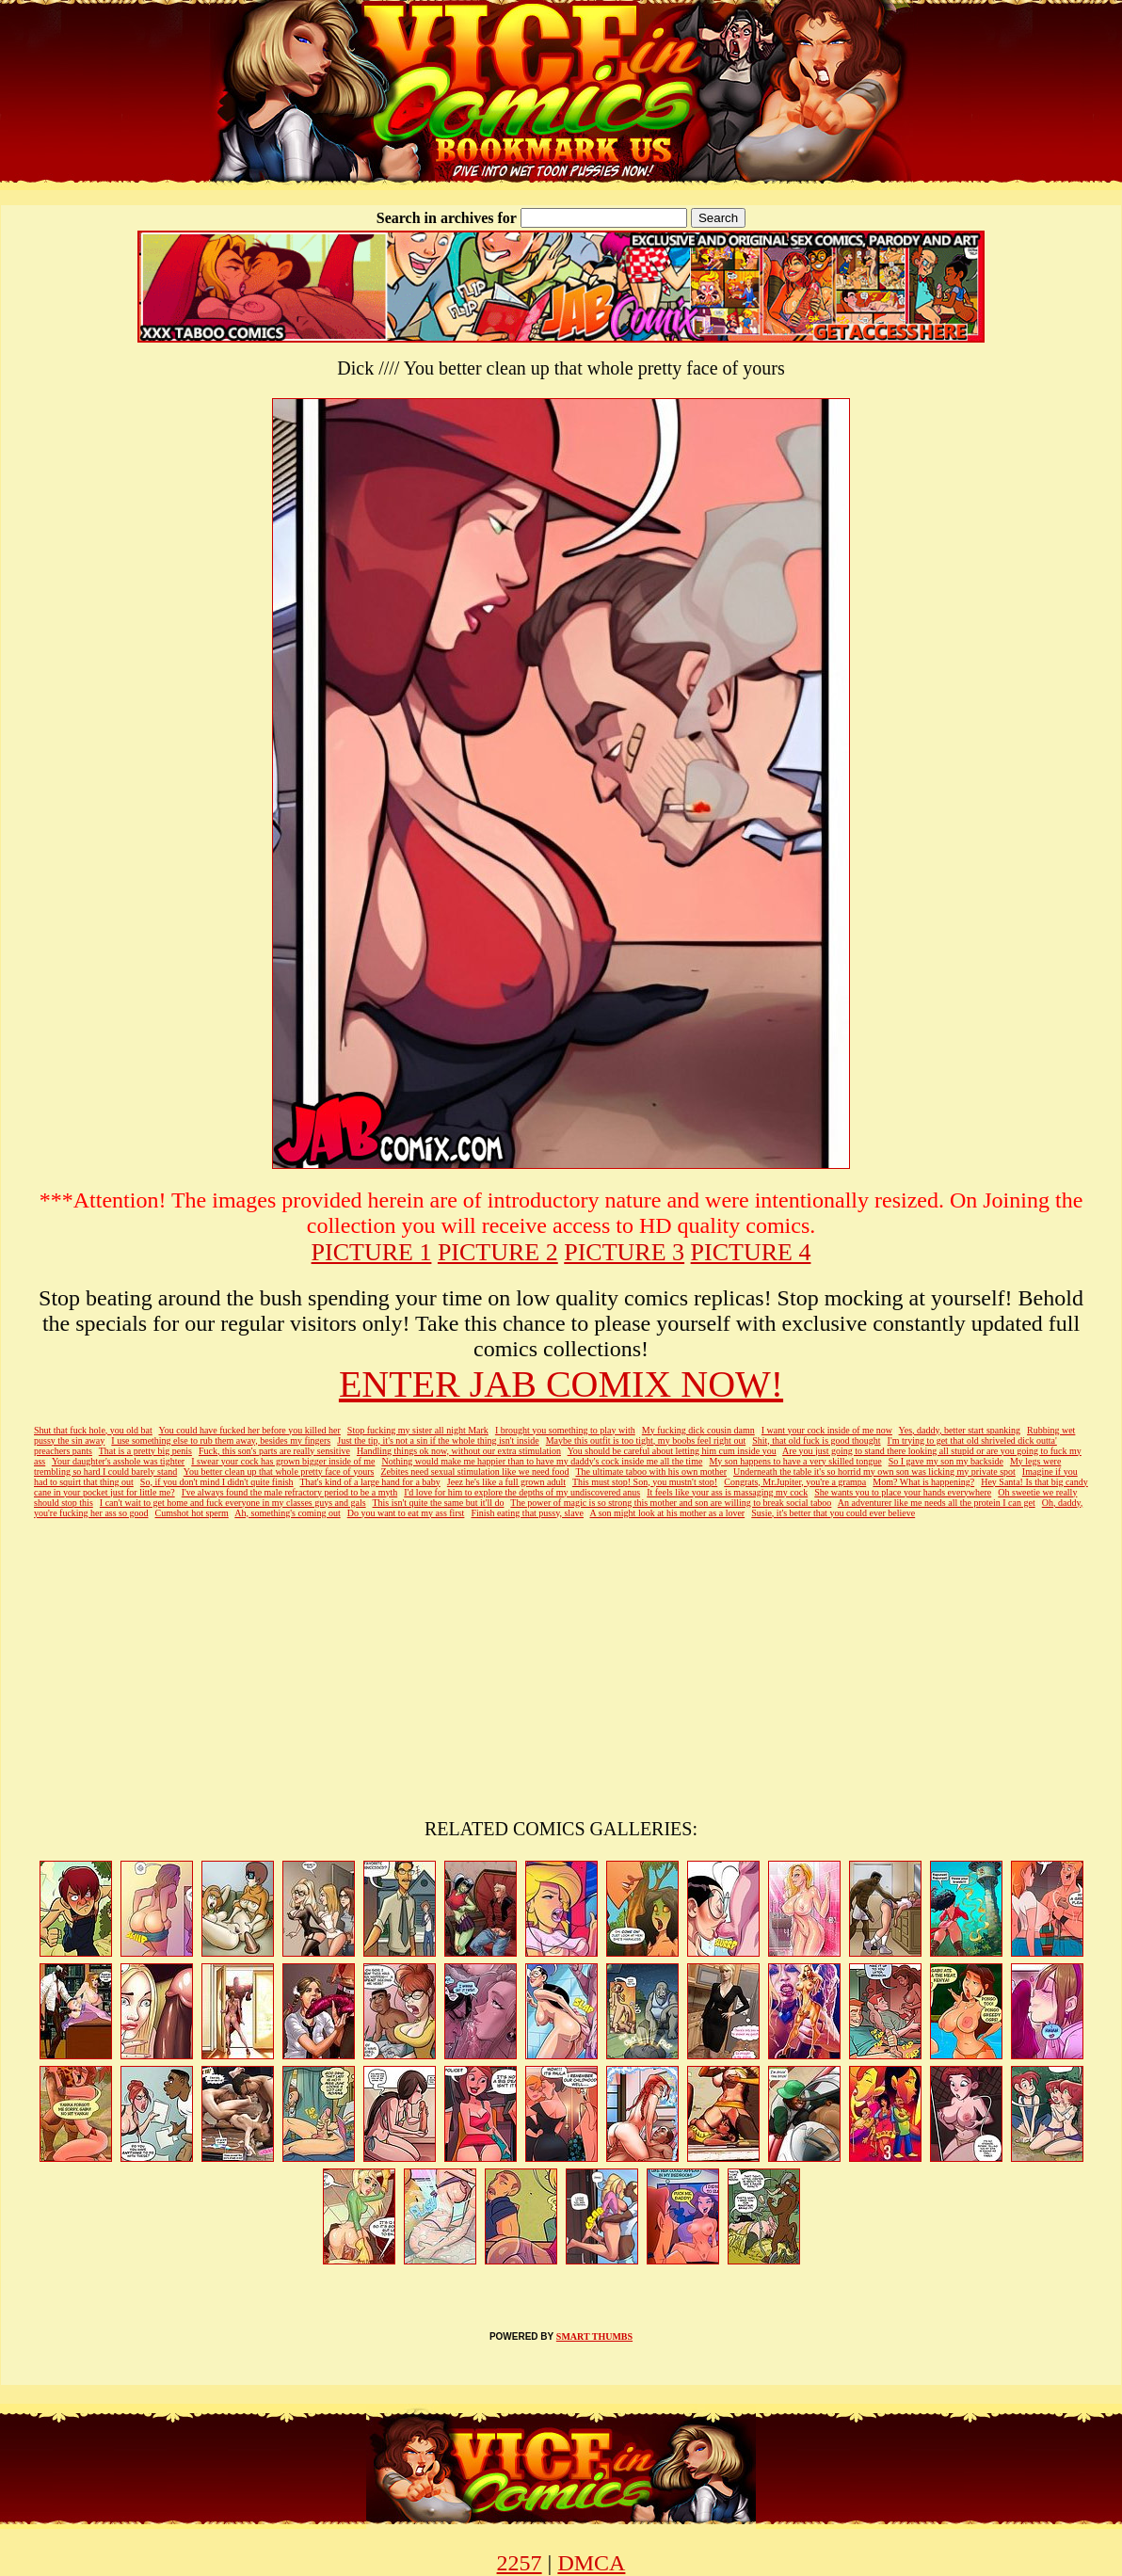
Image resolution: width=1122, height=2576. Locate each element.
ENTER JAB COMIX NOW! (561, 1384)
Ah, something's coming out (287, 1513)
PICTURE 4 (751, 1252)
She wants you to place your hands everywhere (902, 1492)
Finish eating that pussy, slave (527, 1513)
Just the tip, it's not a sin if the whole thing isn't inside (437, 1440)
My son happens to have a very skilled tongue (795, 1461)
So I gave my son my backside (946, 1461)
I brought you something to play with (565, 1430)
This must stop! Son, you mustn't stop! (644, 1482)
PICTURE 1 (372, 1252)
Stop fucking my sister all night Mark (418, 1430)
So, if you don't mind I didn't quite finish (217, 1482)
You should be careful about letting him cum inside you (672, 1451)
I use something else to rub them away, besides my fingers (220, 1440)
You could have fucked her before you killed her (249, 1430)
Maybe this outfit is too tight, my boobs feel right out (646, 1440)
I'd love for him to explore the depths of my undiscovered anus (522, 1492)
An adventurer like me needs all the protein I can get (936, 1502)
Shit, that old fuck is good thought (816, 1440)
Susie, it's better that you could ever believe (833, 1513)
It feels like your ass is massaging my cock (727, 1492)
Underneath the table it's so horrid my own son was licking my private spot (874, 1471)
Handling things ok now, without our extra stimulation (459, 1451)
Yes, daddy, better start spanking (959, 1430)
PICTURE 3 (624, 1252)
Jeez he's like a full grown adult (506, 1482)
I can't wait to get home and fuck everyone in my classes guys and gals (233, 1502)
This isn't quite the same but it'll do (438, 1502)
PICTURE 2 (498, 1252)
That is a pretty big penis (145, 1451)
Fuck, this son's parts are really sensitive (274, 1451)
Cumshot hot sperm (192, 1513)
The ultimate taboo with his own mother (651, 1471)
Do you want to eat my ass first (406, 1513)
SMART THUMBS (594, 2336)
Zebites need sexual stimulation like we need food (474, 1471)
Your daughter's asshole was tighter (118, 1461)
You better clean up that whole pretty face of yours (279, 1471)
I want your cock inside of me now (826, 1430)
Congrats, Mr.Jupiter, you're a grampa (795, 1482)
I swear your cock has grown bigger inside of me (283, 1461)
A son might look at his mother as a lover (667, 1513)
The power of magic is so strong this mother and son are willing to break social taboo (670, 1502)
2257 (519, 2563)
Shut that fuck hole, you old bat (93, 1430)
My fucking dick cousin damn (698, 1430)
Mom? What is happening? (923, 1482)
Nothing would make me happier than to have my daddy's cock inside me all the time (541, 1461)
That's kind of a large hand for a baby (369, 1482)
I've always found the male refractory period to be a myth (290, 1492)
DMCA (591, 2563)
